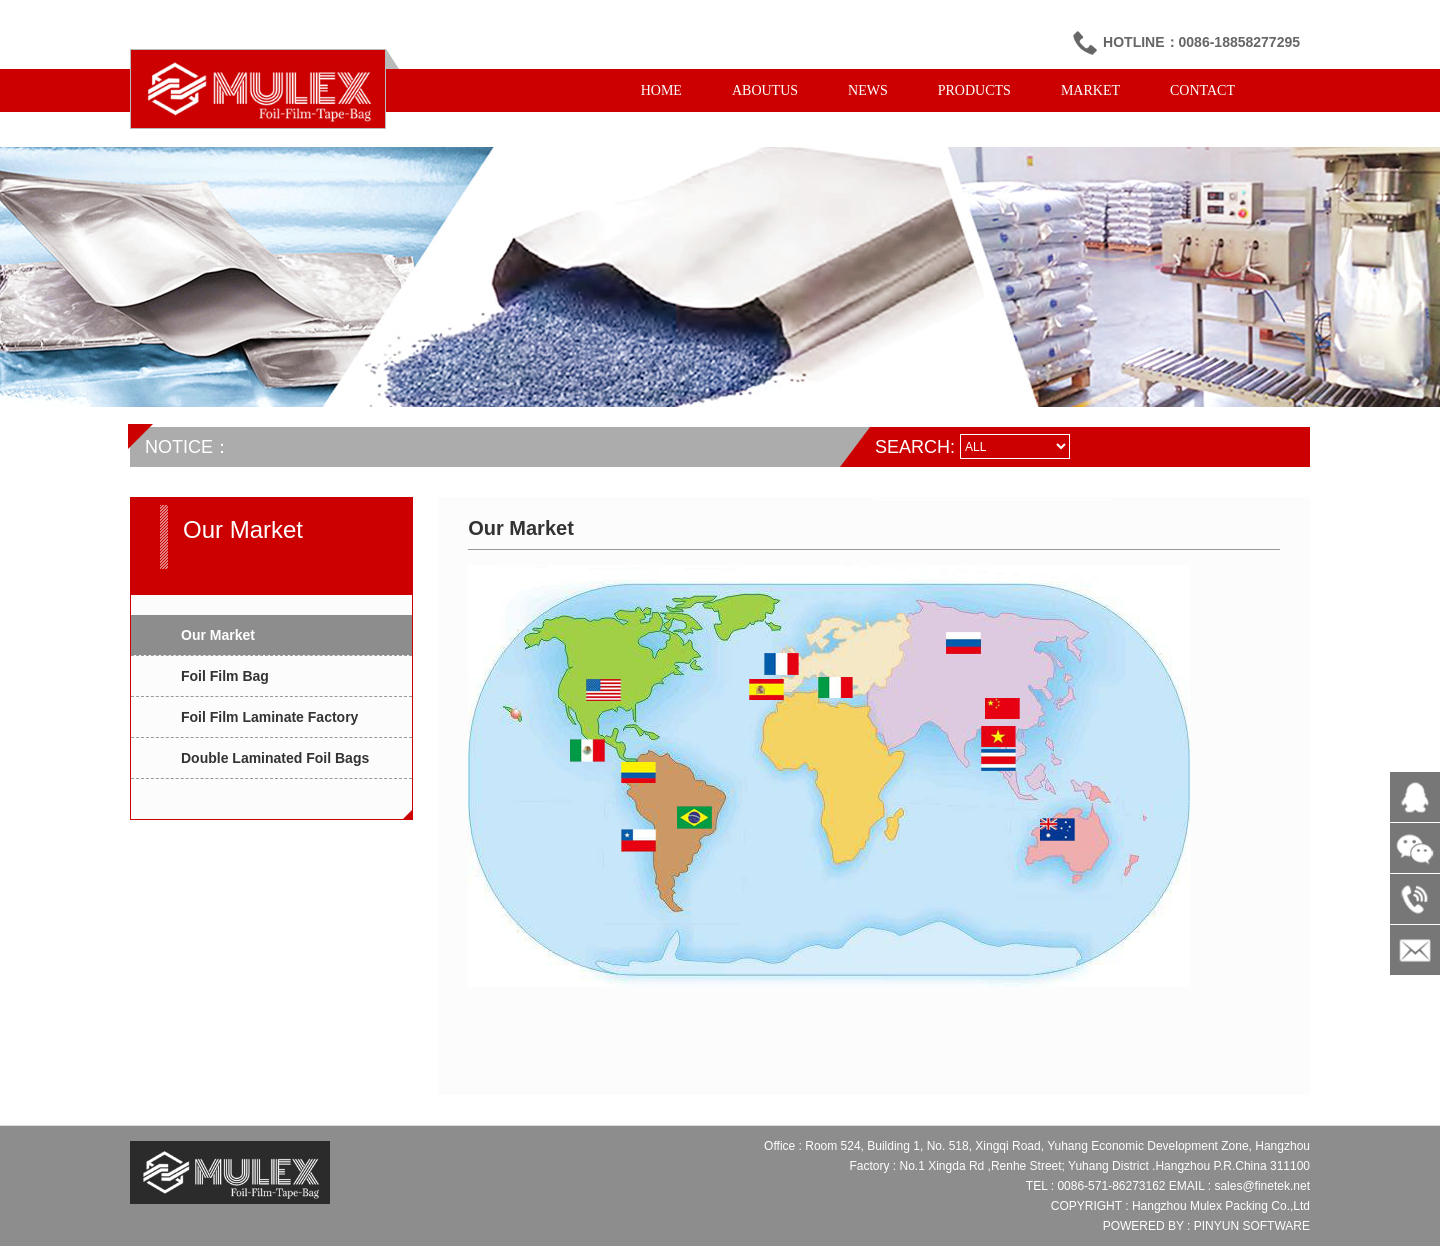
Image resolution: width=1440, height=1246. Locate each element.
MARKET (1090, 90)
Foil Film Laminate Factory (269, 717)
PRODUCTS (974, 90)
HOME (661, 90)
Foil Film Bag (225, 676)
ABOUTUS (765, 90)
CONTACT (1202, 90)
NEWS (868, 90)
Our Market (218, 635)
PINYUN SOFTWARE (1252, 1226)
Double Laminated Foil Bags (275, 758)
